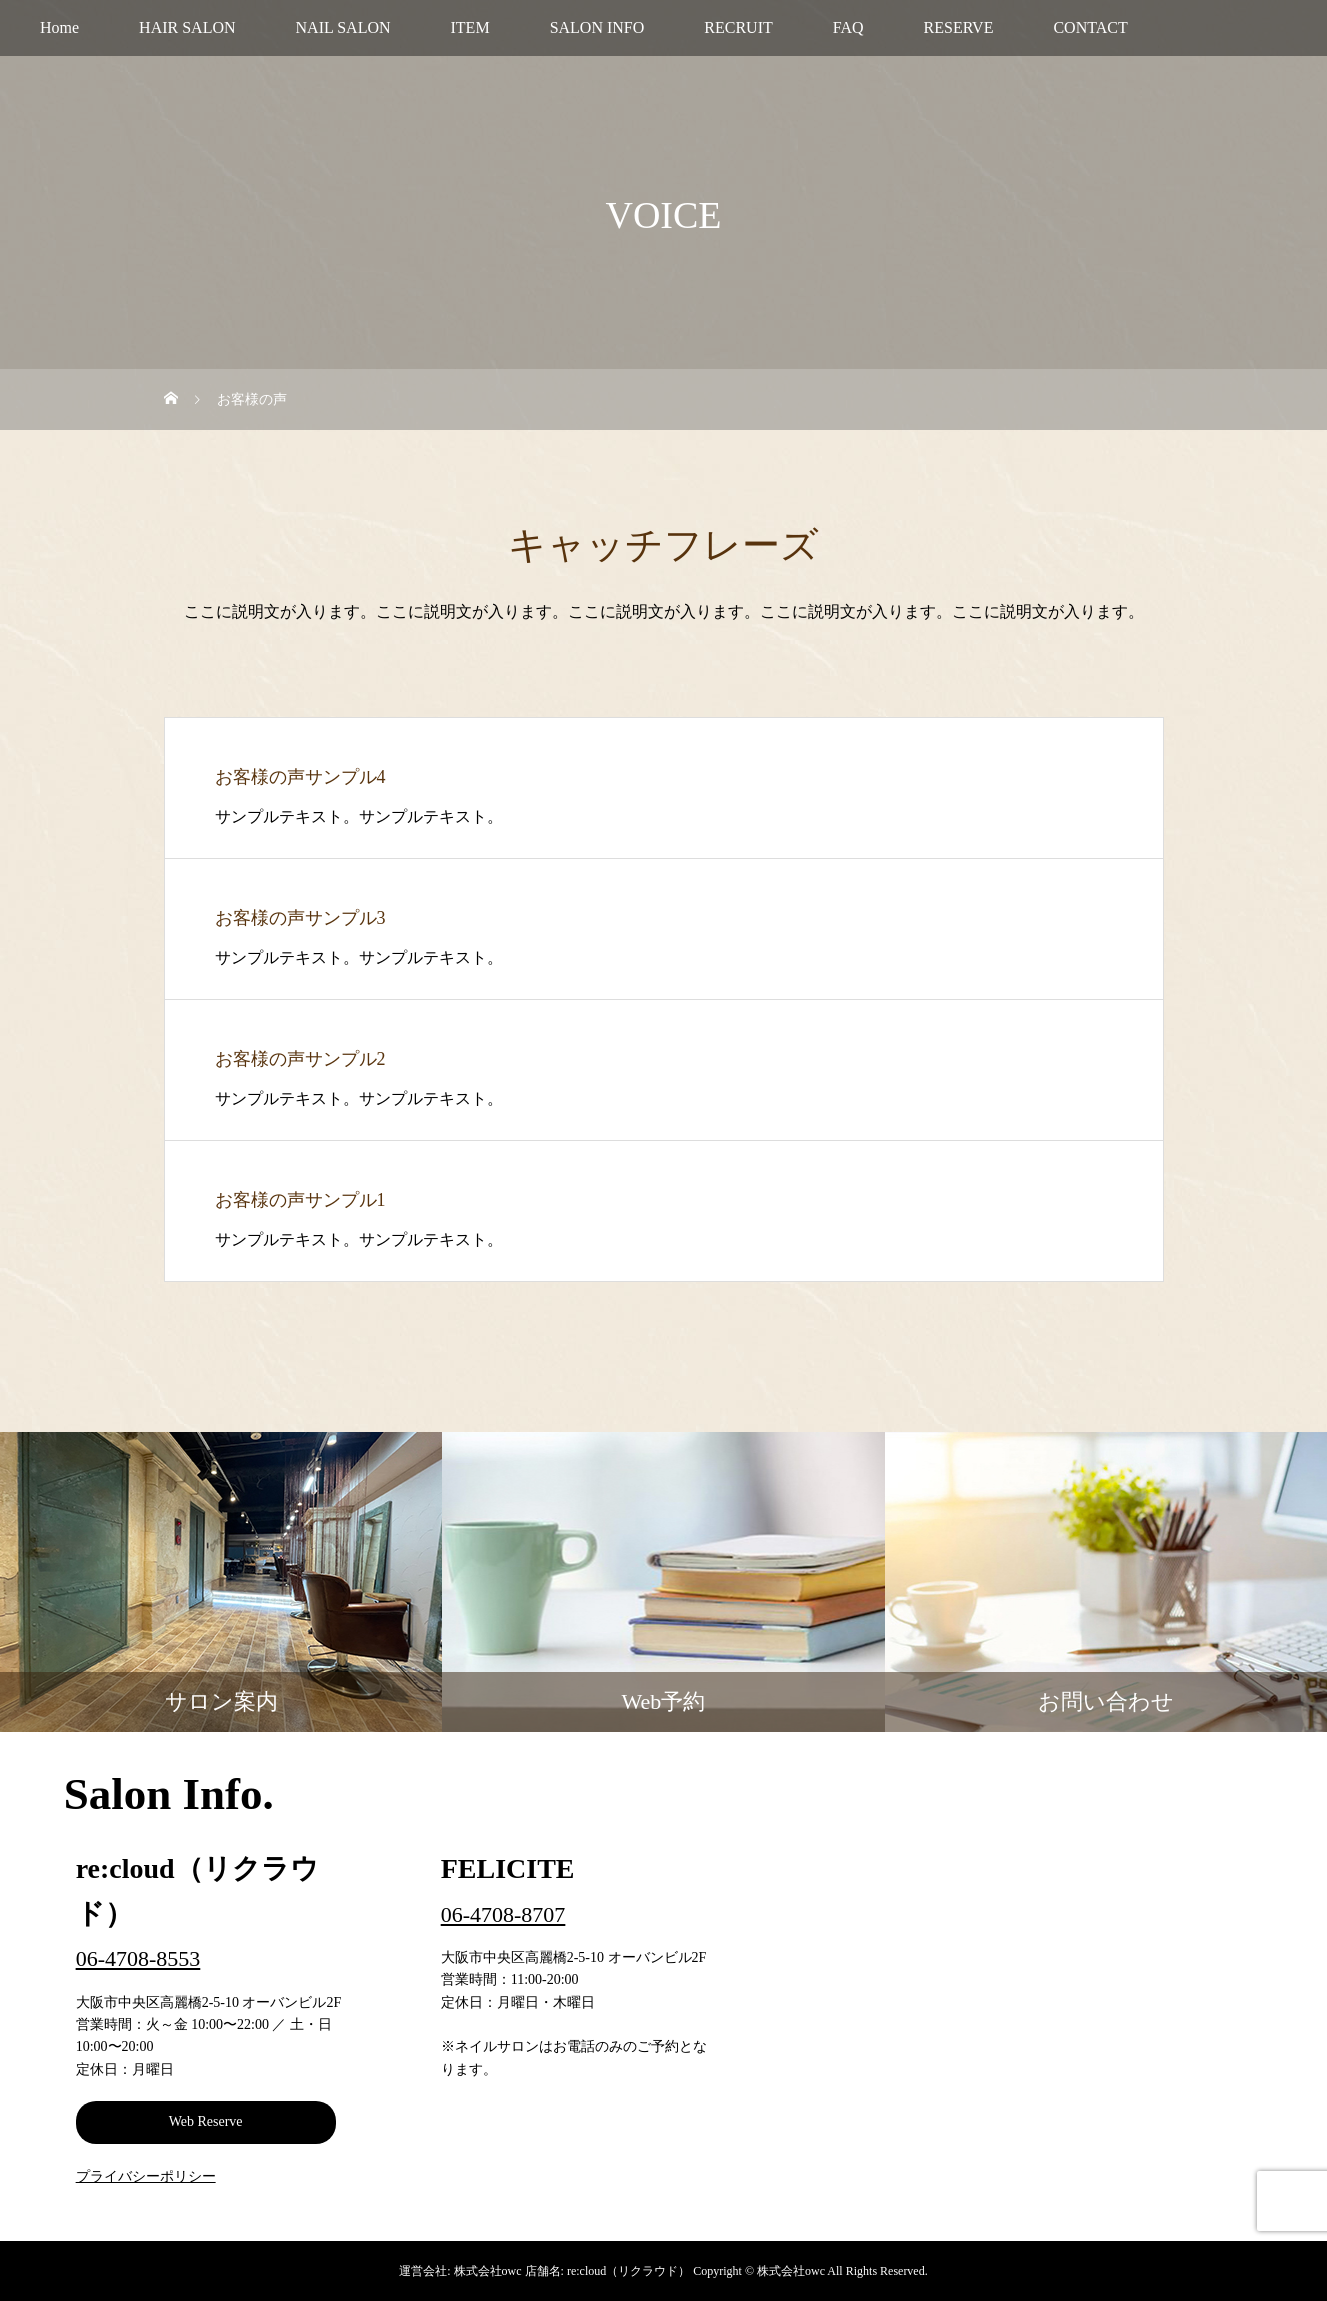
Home (59, 27)
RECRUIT (738, 27)
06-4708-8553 (138, 1958)
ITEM (470, 27)
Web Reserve (206, 2121)
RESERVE (959, 27)
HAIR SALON (187, 27)
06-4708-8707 (503, 1914)
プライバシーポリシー (146, 2176)
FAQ (848, 27)
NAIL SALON (343, 27)
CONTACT (1090, 27)
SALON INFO (597, 27)
